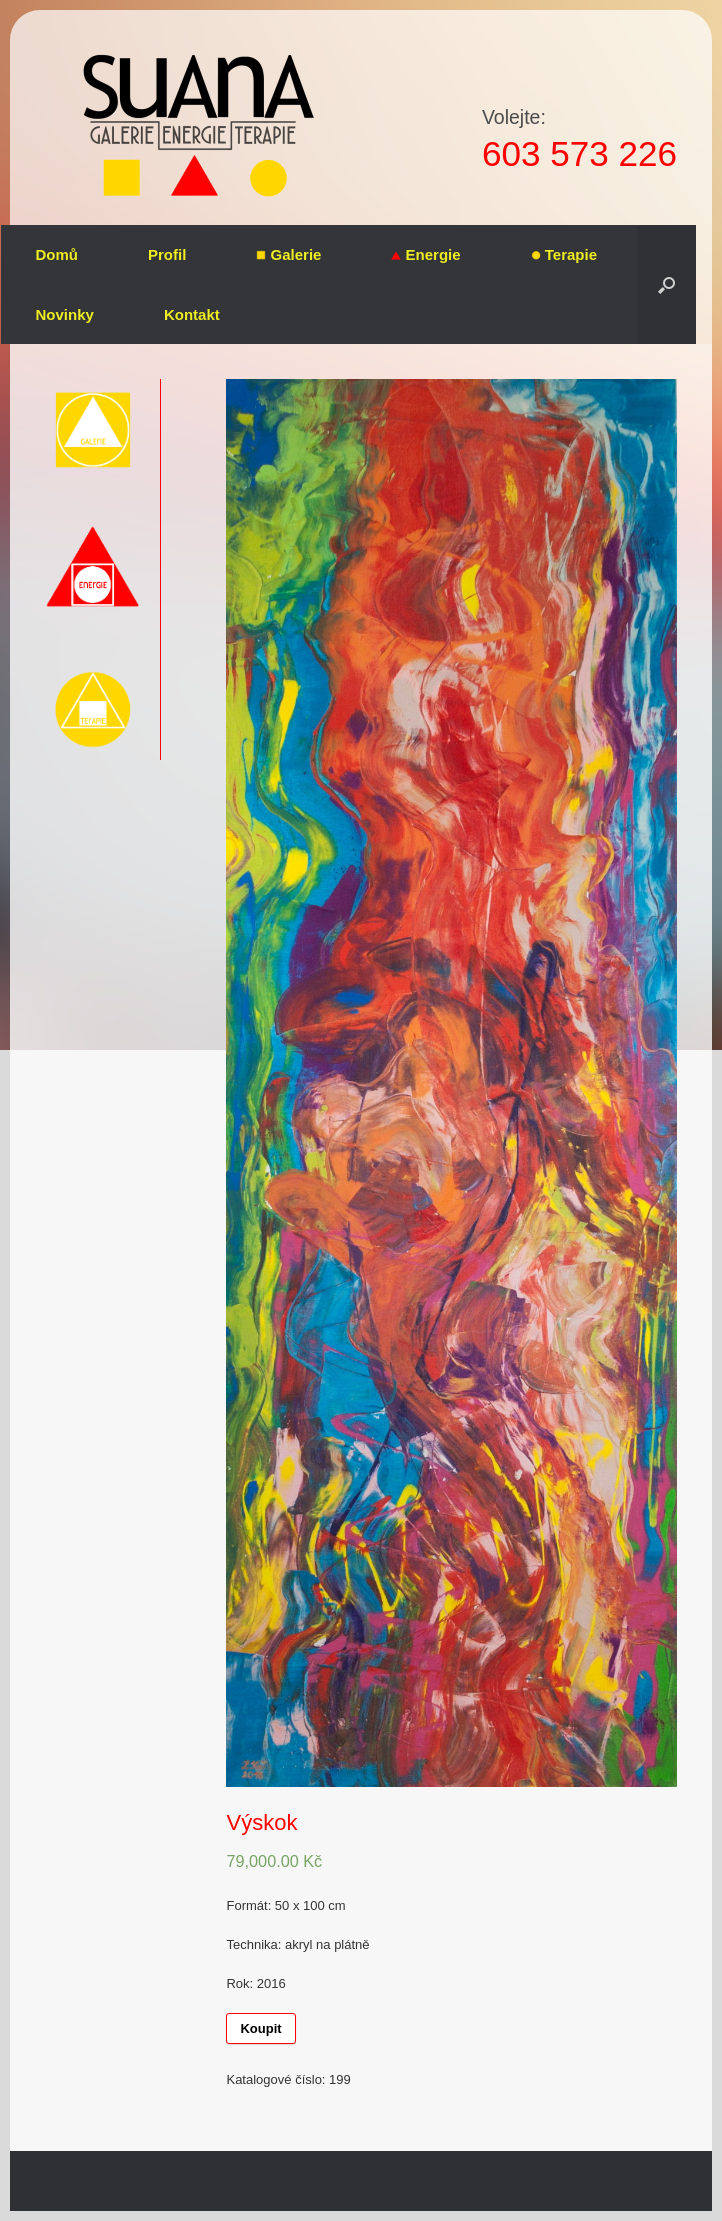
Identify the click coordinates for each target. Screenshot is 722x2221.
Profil (167, 254)
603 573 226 (579, 153)
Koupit (260, 2028)
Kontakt (192, 314)
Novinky (65, 314)
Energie (425, 254)
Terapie (564, 254)
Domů (57, 254)
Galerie (288, 254)
